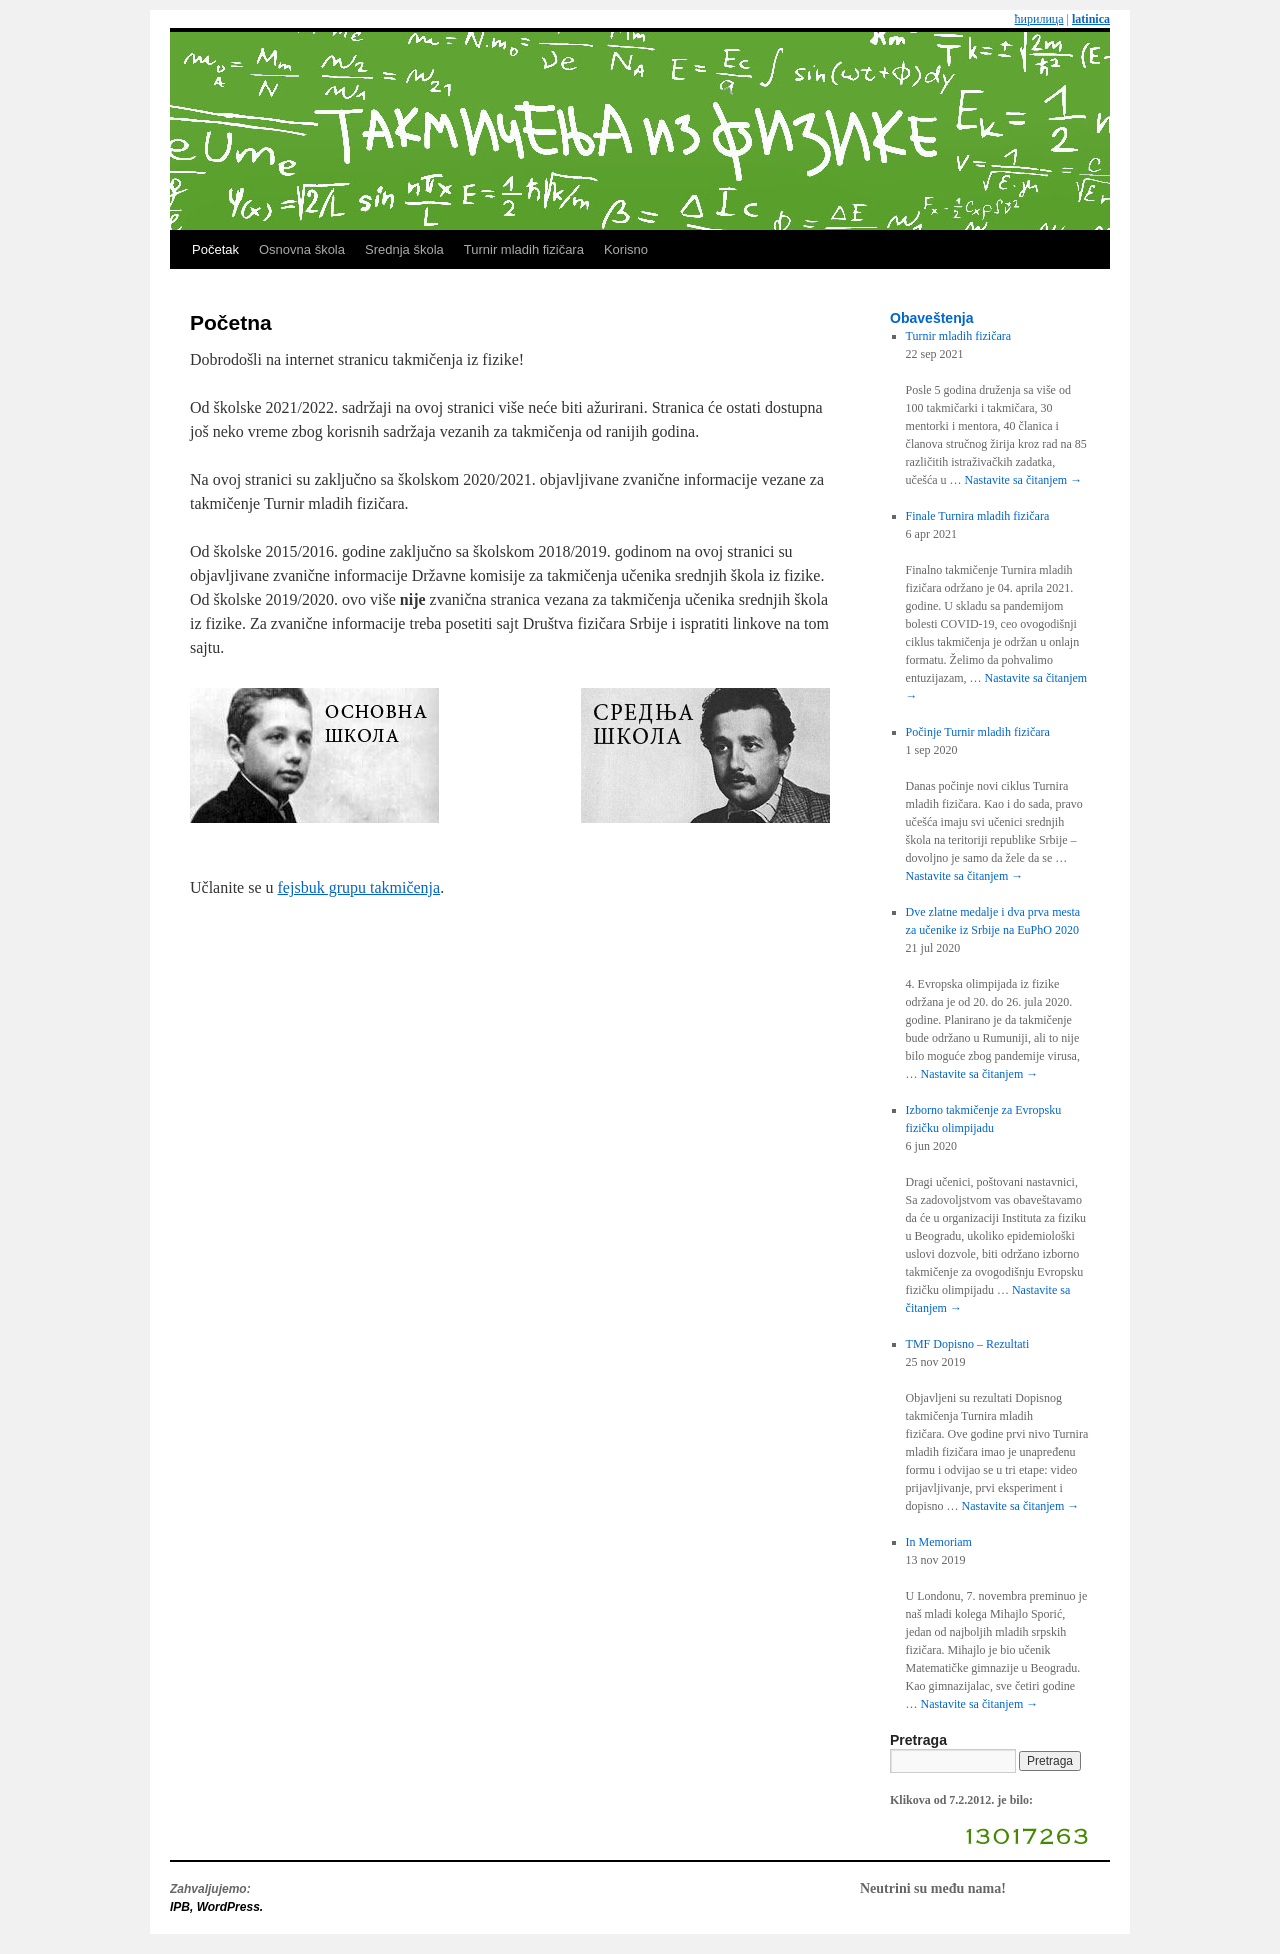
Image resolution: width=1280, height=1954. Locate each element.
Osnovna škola (302, 249)
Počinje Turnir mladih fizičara (978, 732)
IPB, (183, 1907)
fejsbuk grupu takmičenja (359, 887)
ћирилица (1039, 19)
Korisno (626, 249)
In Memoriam (939, 1542)
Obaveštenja (931, 318)
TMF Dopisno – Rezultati (968, 1344)
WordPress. (230, 1907)
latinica (1091, 19)
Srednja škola (404, 249)
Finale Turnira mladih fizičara (978, 516)
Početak (215, 249)
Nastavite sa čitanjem (1024, 480)
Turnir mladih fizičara (524, 249)
